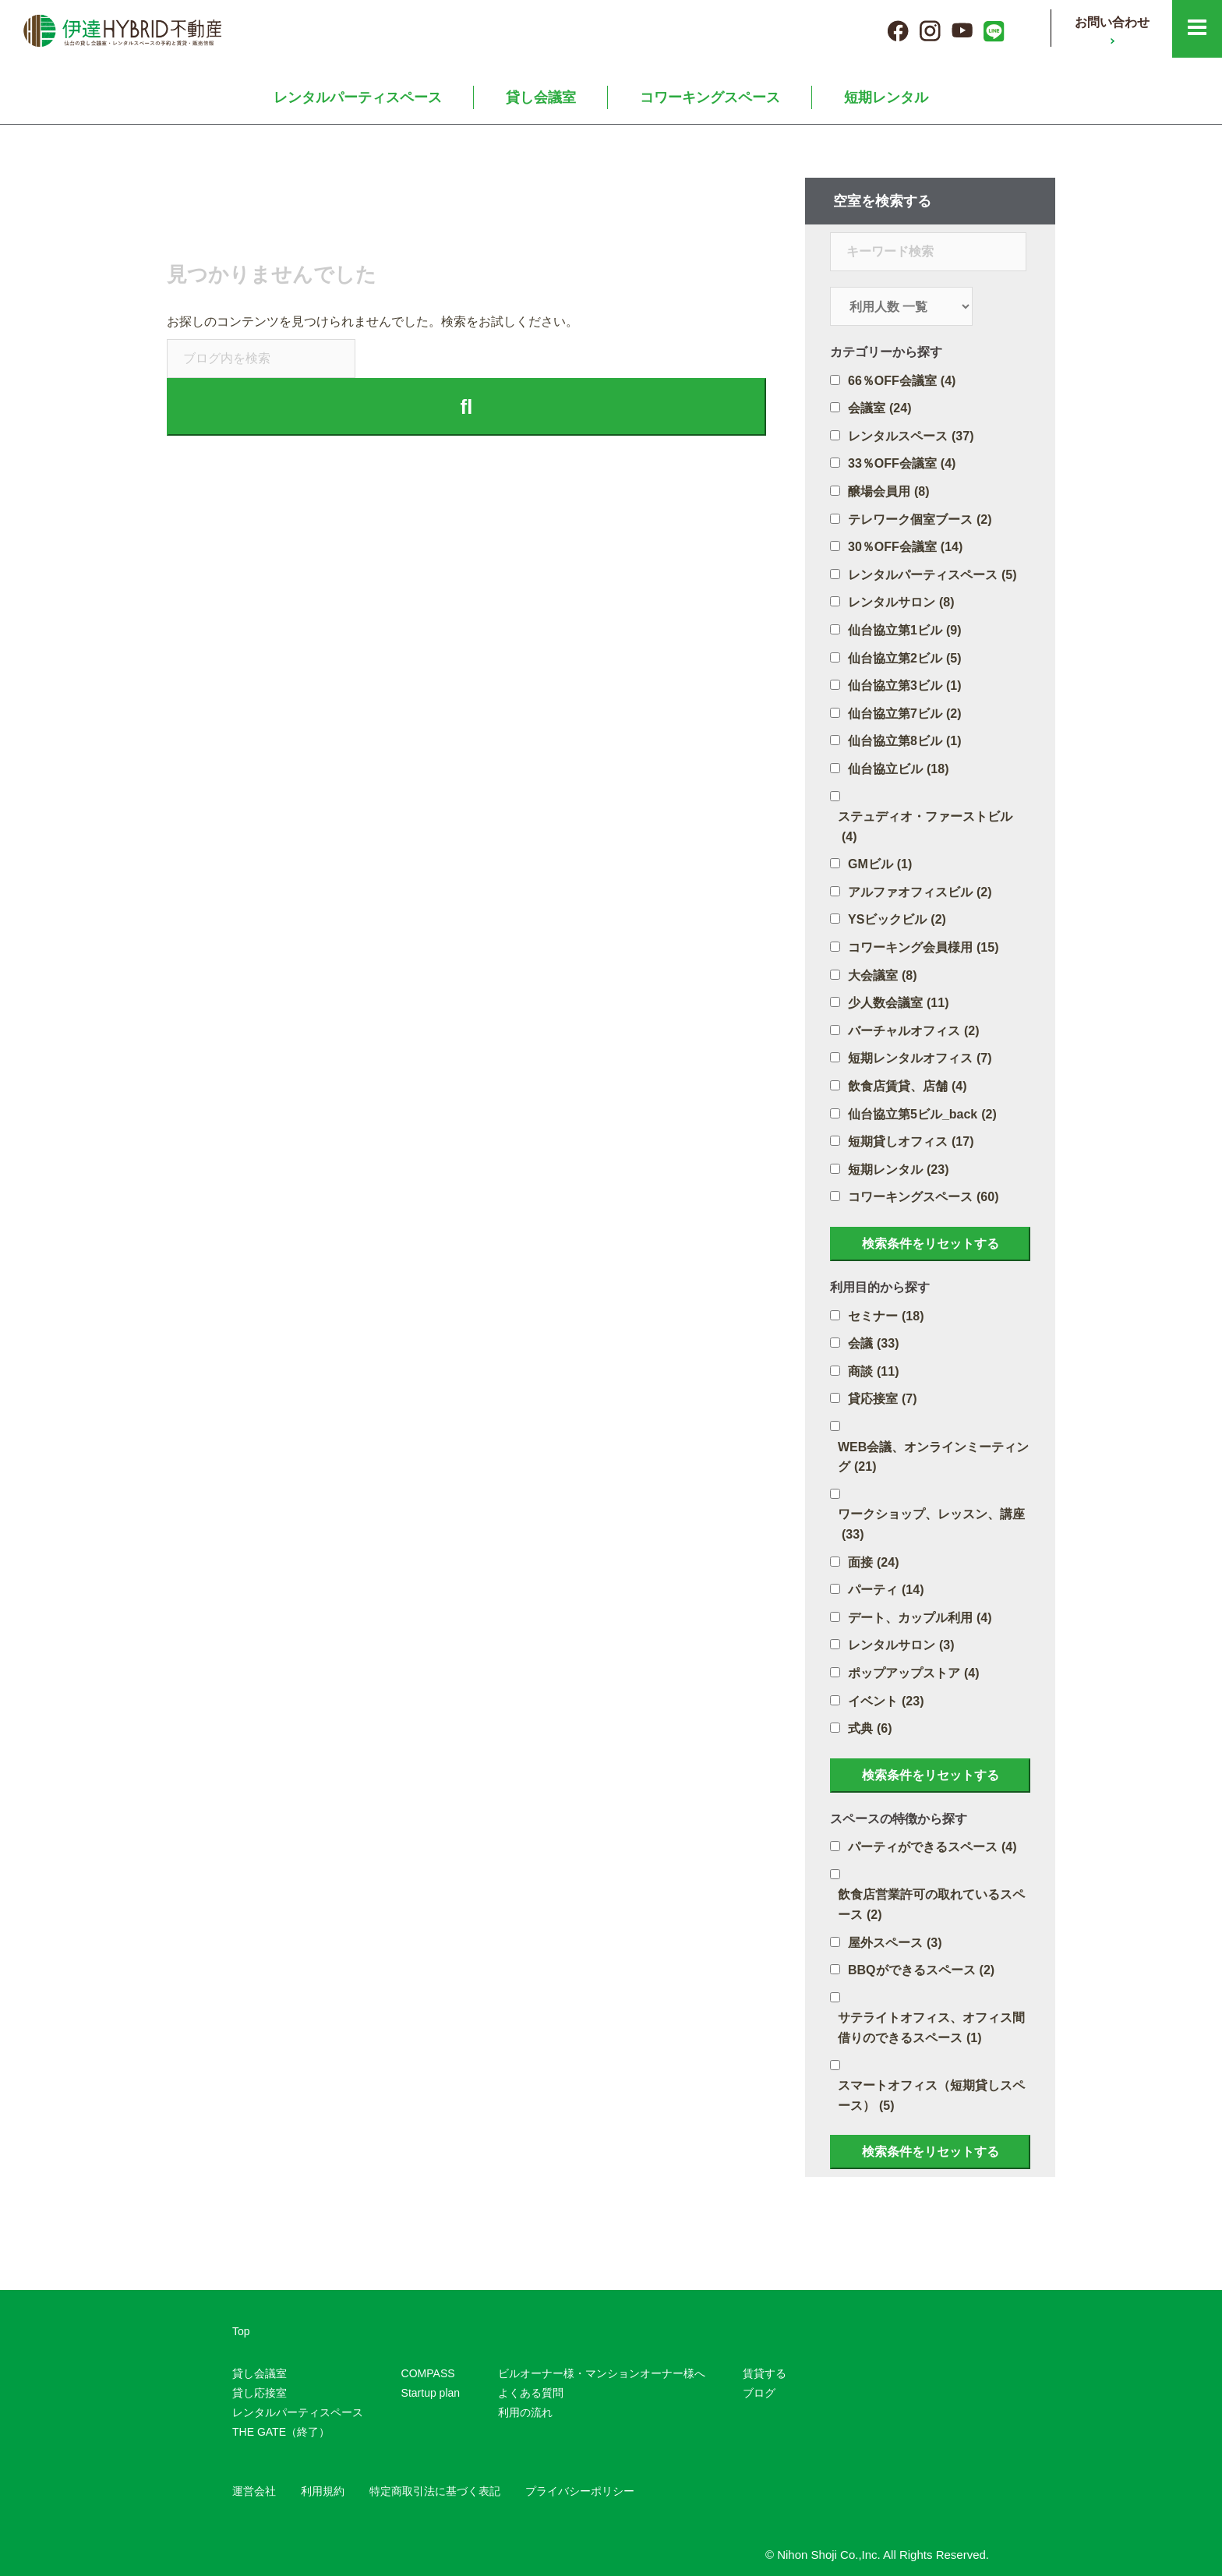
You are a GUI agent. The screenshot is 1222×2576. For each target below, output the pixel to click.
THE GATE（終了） (281, 2432)
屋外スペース (895, 1943)
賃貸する (764, 2373)
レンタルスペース (910, 436)
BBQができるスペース (921, 1970)
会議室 (879, 408)
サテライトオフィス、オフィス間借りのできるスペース (931, 2029)
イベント (886, 1701)
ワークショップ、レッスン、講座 (931, 1525)
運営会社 (254, 2491)
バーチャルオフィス (914, 1031)
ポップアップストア (914, 1673)
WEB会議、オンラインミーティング (933, 1458)
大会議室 (882, 976)
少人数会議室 (898, 1003)
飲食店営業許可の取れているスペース (931, 1906)
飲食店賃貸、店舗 (907, 1086)
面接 (873, 1563)
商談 (873, 1372)
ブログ (759, 2393)
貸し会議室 (541, 97)
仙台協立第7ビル (904, 714)
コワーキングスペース (710, 97)
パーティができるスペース (932, 1847)
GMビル (880, 864)
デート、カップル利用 (920, 1618)
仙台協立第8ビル (904, 741)
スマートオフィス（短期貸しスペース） (931, 2097)
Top (241, 2331)
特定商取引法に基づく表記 (434, 2491)
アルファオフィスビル (920, 892)
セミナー (886, 1316)
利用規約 (322, 2491)
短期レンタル (886, 97)
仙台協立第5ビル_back (922, 1114)
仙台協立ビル (898, 769)
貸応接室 (882, 1399)
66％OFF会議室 (901, 381)
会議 (873, 1344)
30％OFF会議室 (905, 547)
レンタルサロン (901, 602)
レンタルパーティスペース (358, 97)
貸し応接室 (259, 2393)
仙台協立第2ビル (904, 658)
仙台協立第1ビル (904, 630)
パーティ (886, 1590)
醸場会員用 (889, 492)
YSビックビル (897, 920)
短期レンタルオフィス (920, 1058)
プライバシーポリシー (579, 2491)
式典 (870, 1729)
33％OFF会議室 (901, 464)
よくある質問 (530, 2393)
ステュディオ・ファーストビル (925, 828)
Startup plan (431, 2393)
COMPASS (428, 2373)
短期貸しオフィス (910, 1142)
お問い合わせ (1112, 22)
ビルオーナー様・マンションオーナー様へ (601, 2373)
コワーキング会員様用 (923, 948)
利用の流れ (525, 2412)
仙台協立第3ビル (904, 686)
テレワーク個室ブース (920, 520)
